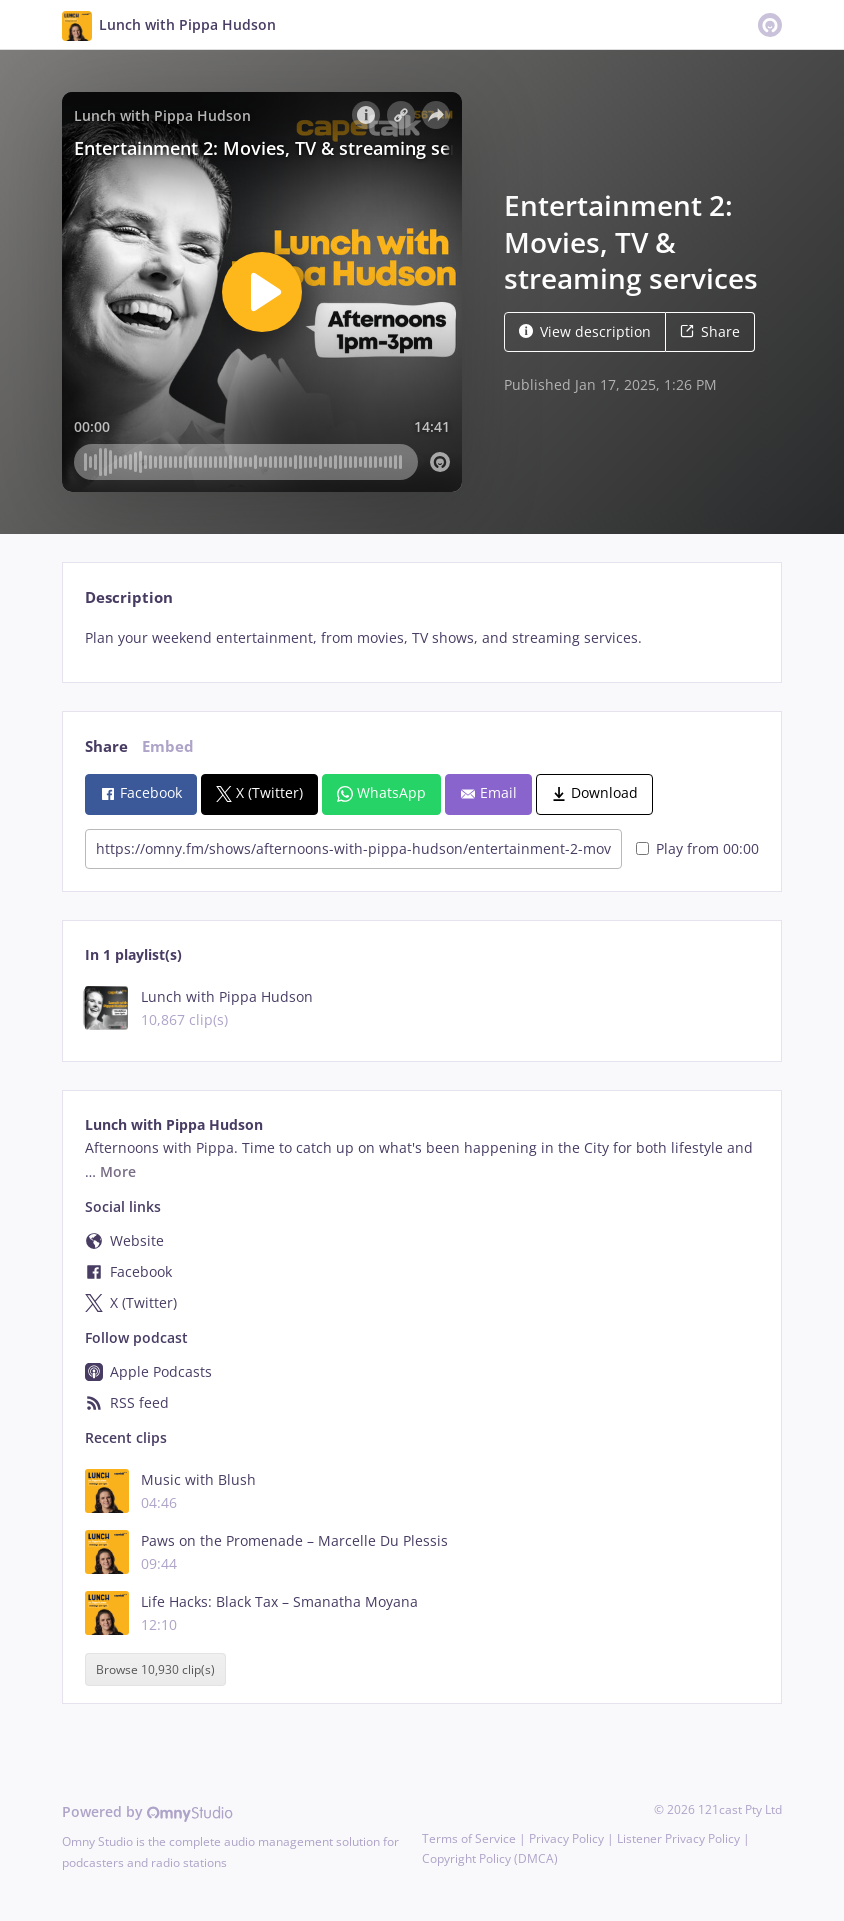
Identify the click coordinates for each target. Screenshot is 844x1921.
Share (710, 331)
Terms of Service (469, 1838)
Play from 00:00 (697, 848)
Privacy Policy (566, 1838)
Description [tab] (129, 597)
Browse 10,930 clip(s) (155, 1669)
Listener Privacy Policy (678, 1838)
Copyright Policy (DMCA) (490, 1858)
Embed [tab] (168, 746)
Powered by (147, 1811)
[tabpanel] (421, 638)
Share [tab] (106, 746)
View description (585, 331)
